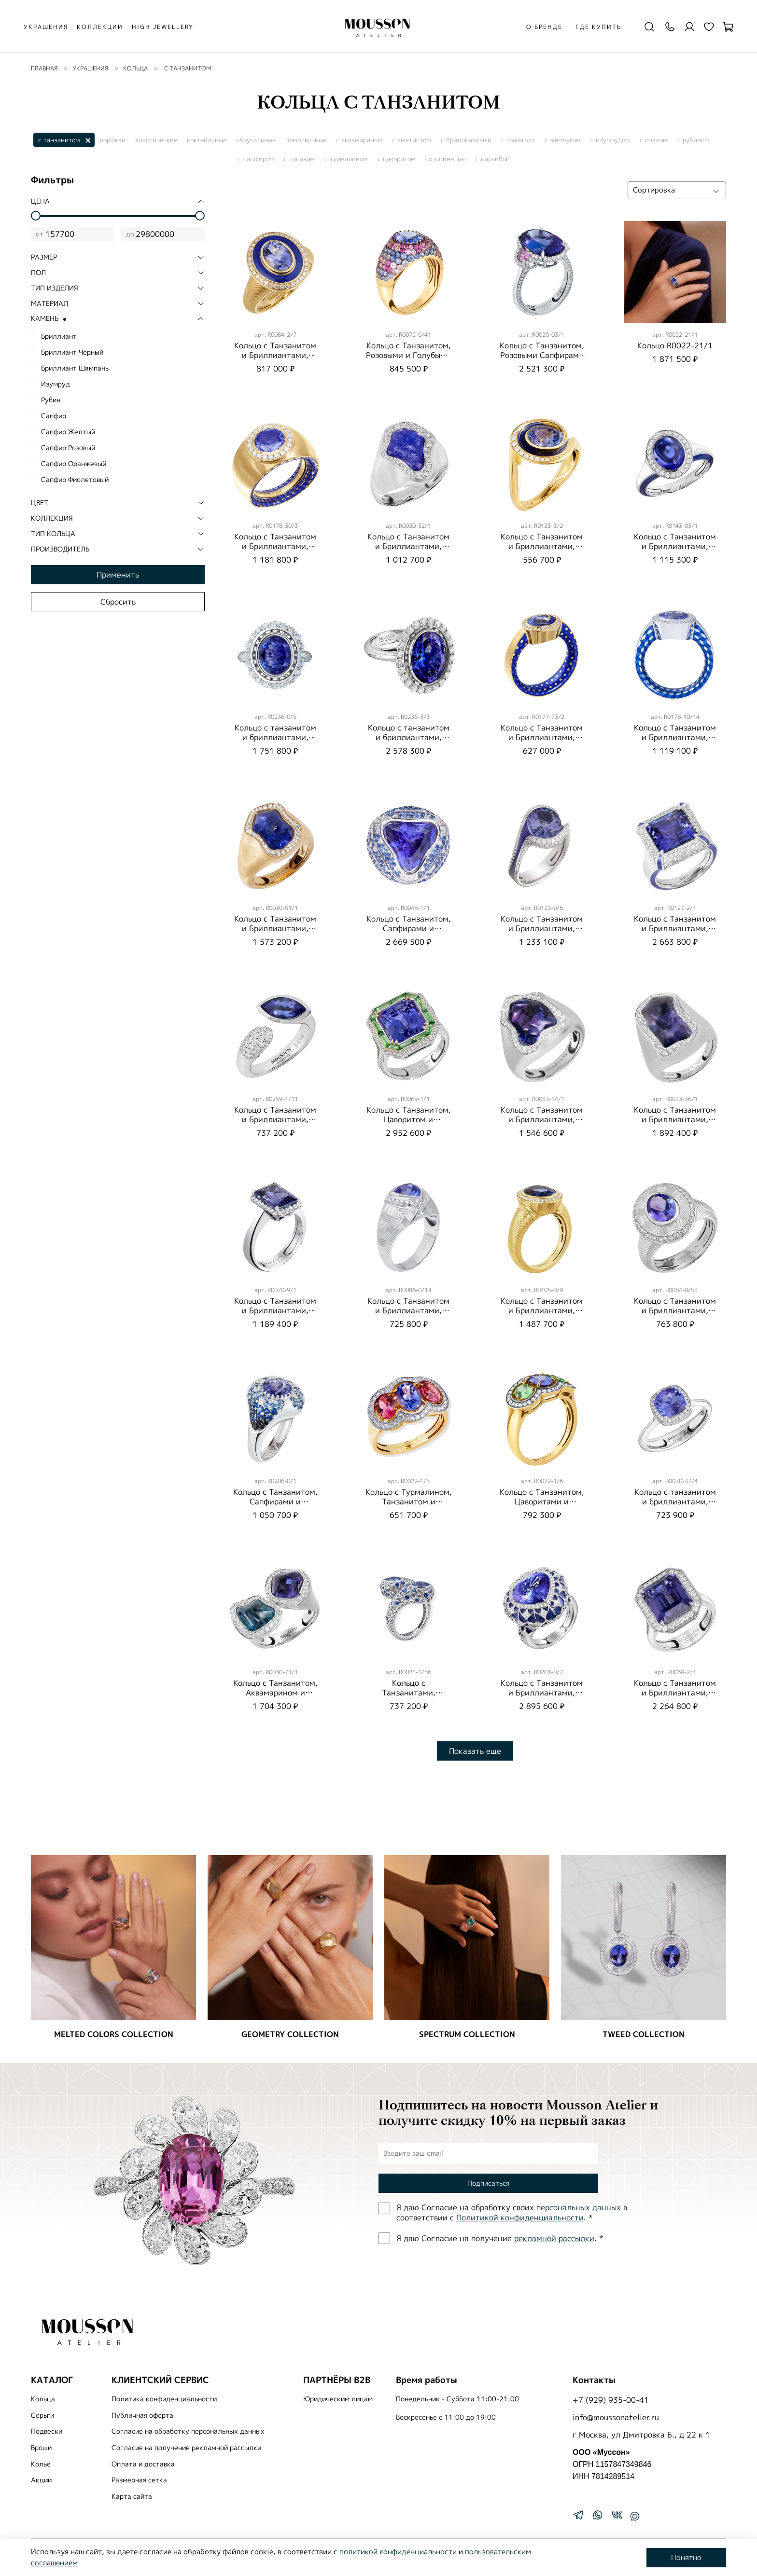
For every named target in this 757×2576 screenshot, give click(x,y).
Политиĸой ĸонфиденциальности (520, 2217)
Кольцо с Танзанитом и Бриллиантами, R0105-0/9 (542, 1310)
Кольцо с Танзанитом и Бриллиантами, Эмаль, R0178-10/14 (675, 737)
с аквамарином (359, 140)
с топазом (299, 158)
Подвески (46, 2431)
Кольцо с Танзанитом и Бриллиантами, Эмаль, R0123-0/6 (542, 928)
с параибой (493, 158)
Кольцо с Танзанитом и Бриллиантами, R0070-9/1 (275, 1310)
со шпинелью (445, 158)
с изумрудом (610, 140)
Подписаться (488, 2183)
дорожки (112, 140)
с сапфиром (256, 158)
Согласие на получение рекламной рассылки (186, 2447)
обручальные (256, 140)
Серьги (42, 2415)
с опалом (654, 140)
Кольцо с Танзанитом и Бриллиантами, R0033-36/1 (675, 1119)
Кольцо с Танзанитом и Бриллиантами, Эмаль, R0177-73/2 (542, 737)
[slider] (35, 215)
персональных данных (578, 2207)
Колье (41, 2464)
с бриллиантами (466, 140)
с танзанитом (59, 140)
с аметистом (411, 140)
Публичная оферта (142, 2415)
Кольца (43, 2399)
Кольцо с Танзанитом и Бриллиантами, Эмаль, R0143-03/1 (675, 546)
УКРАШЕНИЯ (46, 27)
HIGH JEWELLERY (163, 27)
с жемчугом (563, 140)
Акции (41, 2480)
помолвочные (305, 140)
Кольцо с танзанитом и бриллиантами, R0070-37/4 (675, 1501)
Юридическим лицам (338, 2399)
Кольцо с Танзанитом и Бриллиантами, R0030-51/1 (275, 928)
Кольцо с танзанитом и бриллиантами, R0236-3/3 (408, 737)
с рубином (693, 140)
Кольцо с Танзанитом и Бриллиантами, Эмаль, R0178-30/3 (275, 546)
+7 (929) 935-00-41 (611, 2400)
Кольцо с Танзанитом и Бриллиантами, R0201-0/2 (542, 1693)
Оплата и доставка (143, 2464)
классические (156, 140)
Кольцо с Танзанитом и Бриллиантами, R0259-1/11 (275, 1119)
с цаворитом (397, 158)
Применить (118, 574)
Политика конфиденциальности (164, 2399)
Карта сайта (132, 2496)
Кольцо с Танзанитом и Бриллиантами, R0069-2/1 (675, 1693)
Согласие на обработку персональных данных (188, 2431)
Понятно (686, 2557)
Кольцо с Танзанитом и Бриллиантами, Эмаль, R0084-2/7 (275, 355)
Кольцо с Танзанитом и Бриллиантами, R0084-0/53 (675, 1310)
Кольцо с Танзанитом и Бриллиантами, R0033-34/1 (542, 1119)
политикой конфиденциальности (398, 2552)
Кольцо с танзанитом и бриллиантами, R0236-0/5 (275, 737)
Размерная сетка (139, 2480)
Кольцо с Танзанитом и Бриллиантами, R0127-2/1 (675, 928)
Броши (41, 2447)
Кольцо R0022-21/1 (675, 345)
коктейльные (206, 140)
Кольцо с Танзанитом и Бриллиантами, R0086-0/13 (408, 1310)
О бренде (544, 27)
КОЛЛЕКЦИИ (100, 27)
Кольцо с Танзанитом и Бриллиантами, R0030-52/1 (408, 546)
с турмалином (346, 158)
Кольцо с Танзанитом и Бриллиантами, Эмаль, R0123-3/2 (542, 546)
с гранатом (518, 140)
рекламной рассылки (554, 2238)
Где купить (598, 27)
